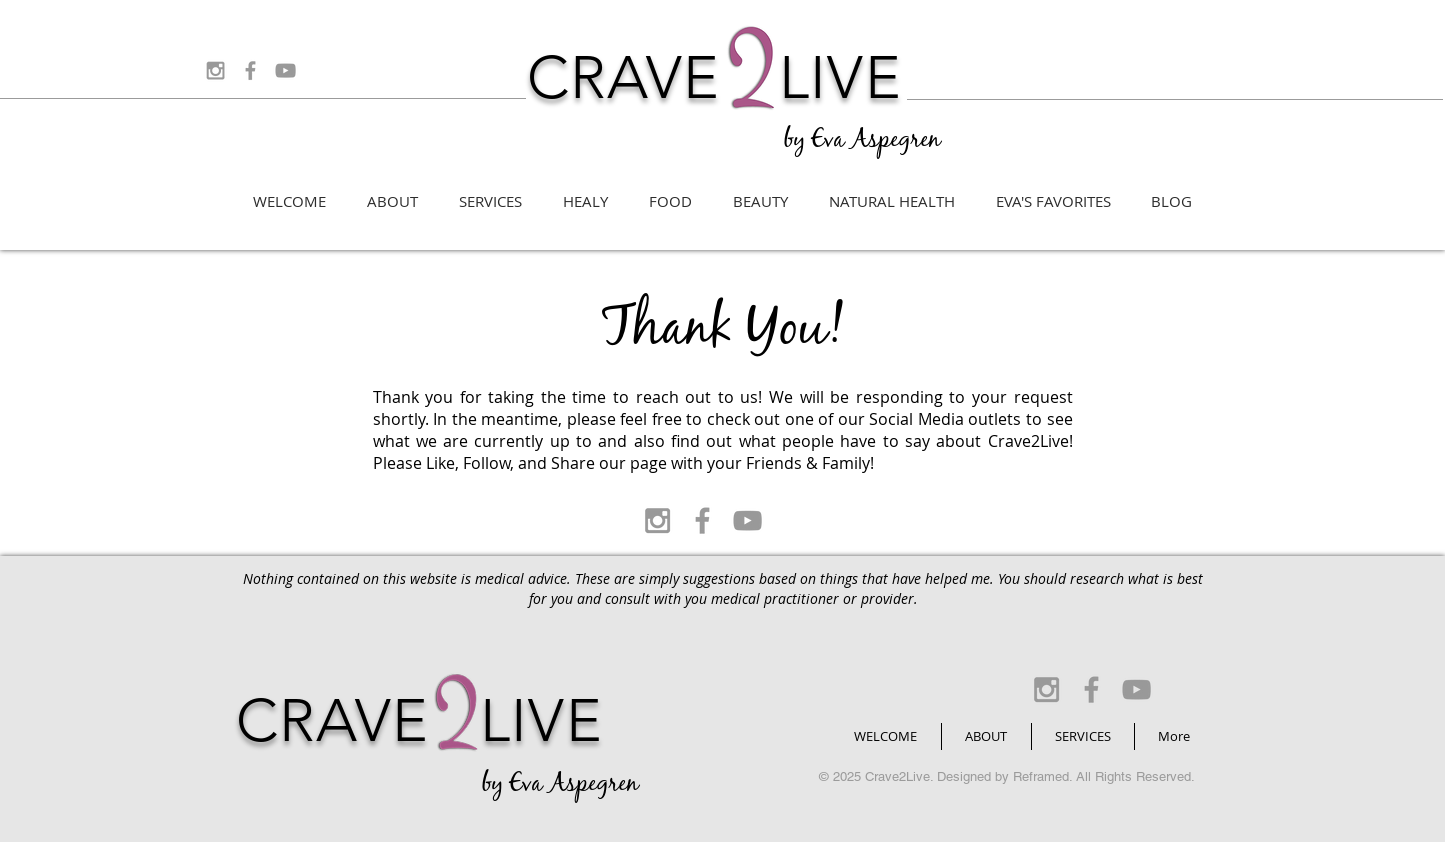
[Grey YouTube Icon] (285, 70)
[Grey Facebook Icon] (250, 70)
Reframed (1041, 776)
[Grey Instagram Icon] (215, 70)
